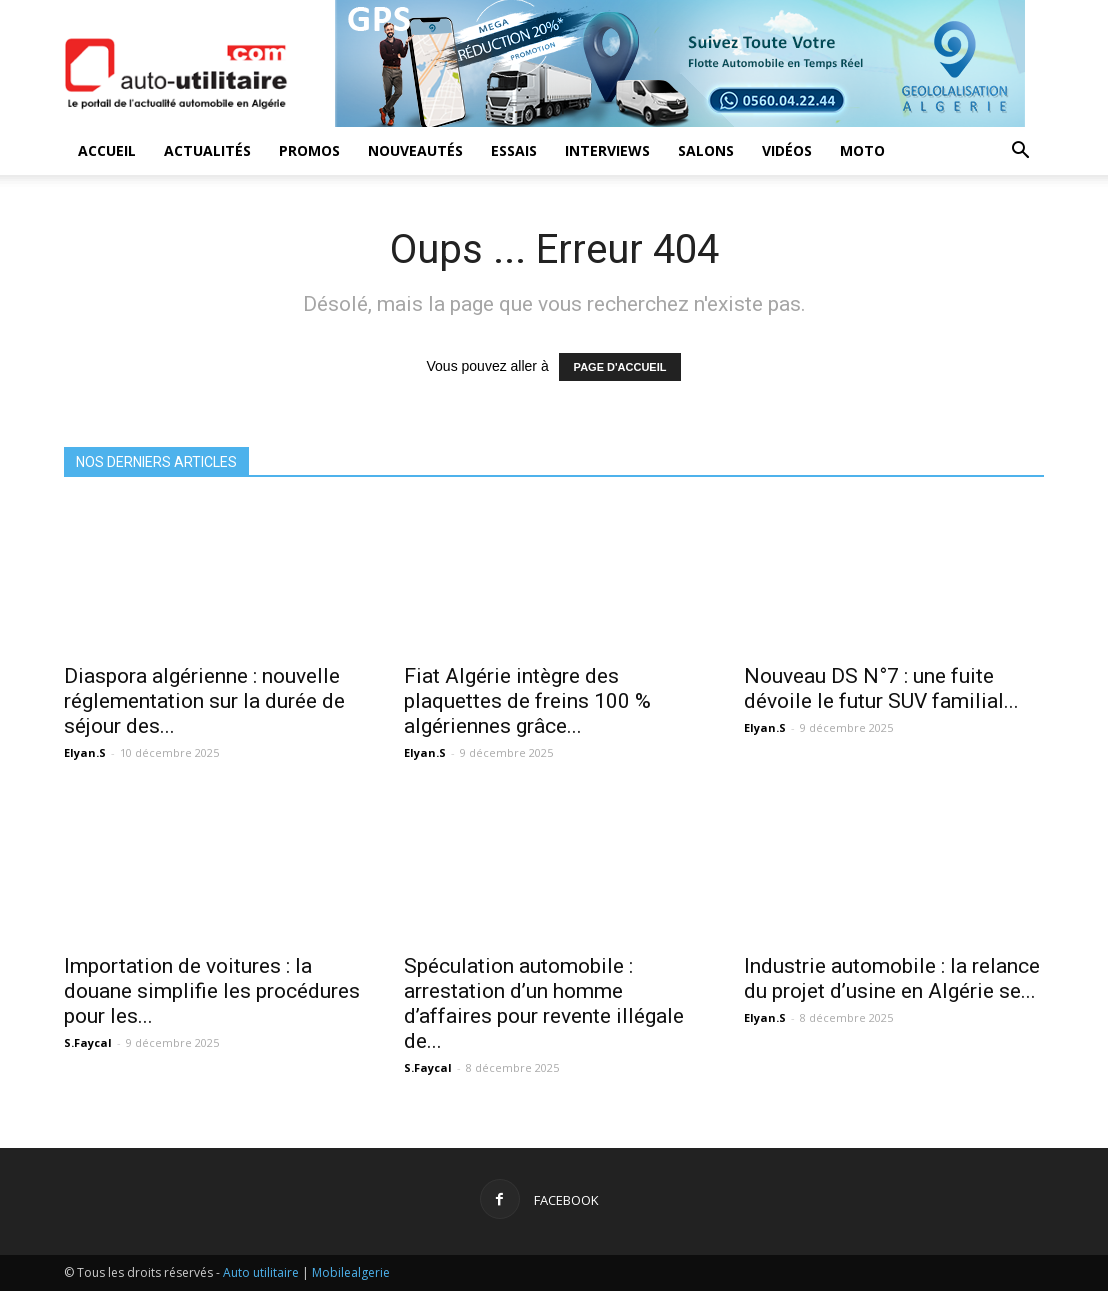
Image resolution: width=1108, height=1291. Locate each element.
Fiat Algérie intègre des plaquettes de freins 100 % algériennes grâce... (527, 701)
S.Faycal (88, 1042)
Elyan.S (85, 752)
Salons (706, 150)
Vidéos (787, 150)
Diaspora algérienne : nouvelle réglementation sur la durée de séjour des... (204, 701)
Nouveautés (415, 150)
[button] (1020, 152)
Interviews (607, 150)
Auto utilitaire (261, 1272)
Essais (514, 150)
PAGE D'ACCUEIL (620, 367)
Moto (862, 150)
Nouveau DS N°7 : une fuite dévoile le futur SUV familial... (881, 688)
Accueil (107, 150)
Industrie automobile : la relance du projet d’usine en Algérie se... (892, 978)
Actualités (207, 150)
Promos (309, 150)
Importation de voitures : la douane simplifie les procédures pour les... (212, 991)
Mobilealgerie (351, 1272)
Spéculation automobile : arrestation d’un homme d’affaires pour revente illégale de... (544, 1003)
